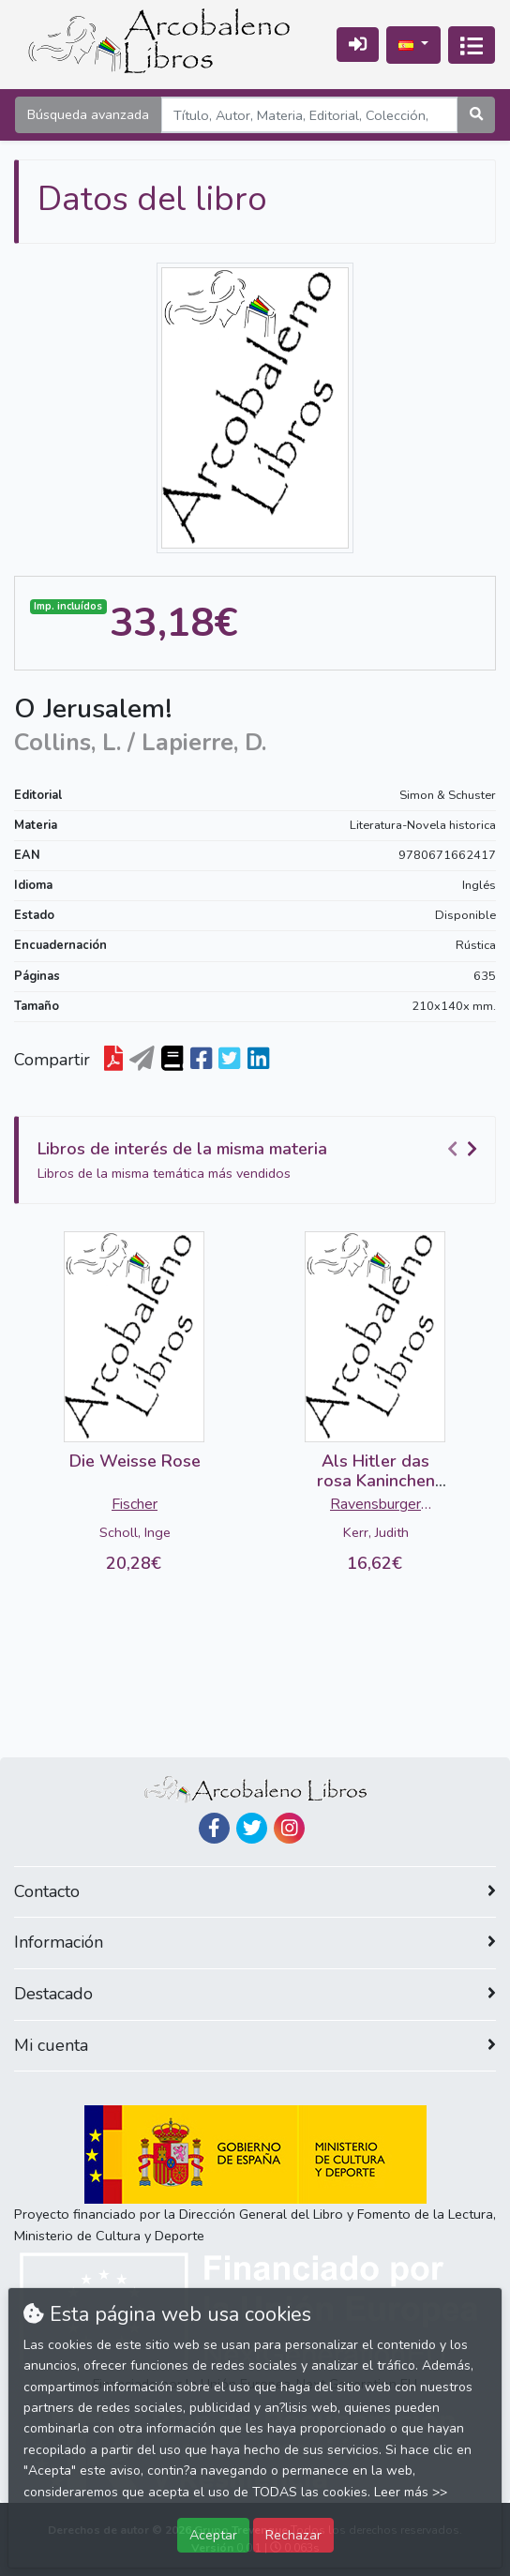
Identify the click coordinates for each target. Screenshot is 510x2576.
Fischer (135, 1504)
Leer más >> (410, 2492)
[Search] (309, 115)
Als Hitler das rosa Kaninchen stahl (376, 1481)
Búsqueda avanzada (88, 114)
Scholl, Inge (135, 1532)
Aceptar (213, 2534)
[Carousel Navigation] (465, 1150)
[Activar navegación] (471, 45)
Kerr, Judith (376, 1532)
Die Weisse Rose (135, 1461)
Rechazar (293, 2534)
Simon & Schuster (447, 795)
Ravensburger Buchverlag (375, 1506)
